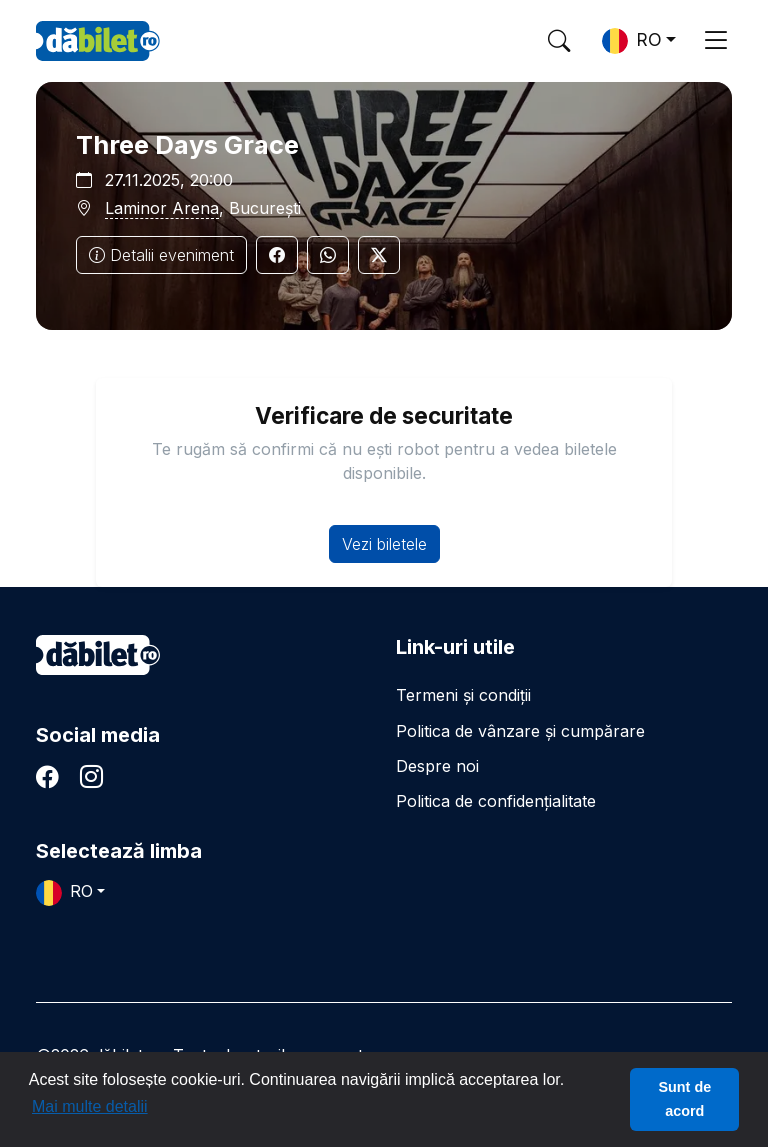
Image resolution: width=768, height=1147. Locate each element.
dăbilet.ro (98, 655)
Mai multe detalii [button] (90, 1106)
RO (632, 41)
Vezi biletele (384, 544)
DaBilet (98, 41)
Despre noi (437, 766)
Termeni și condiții (463, 695)
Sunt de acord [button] (684, 1099)
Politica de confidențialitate (496, 801)
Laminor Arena (162, 208)
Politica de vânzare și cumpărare (520, 731)
